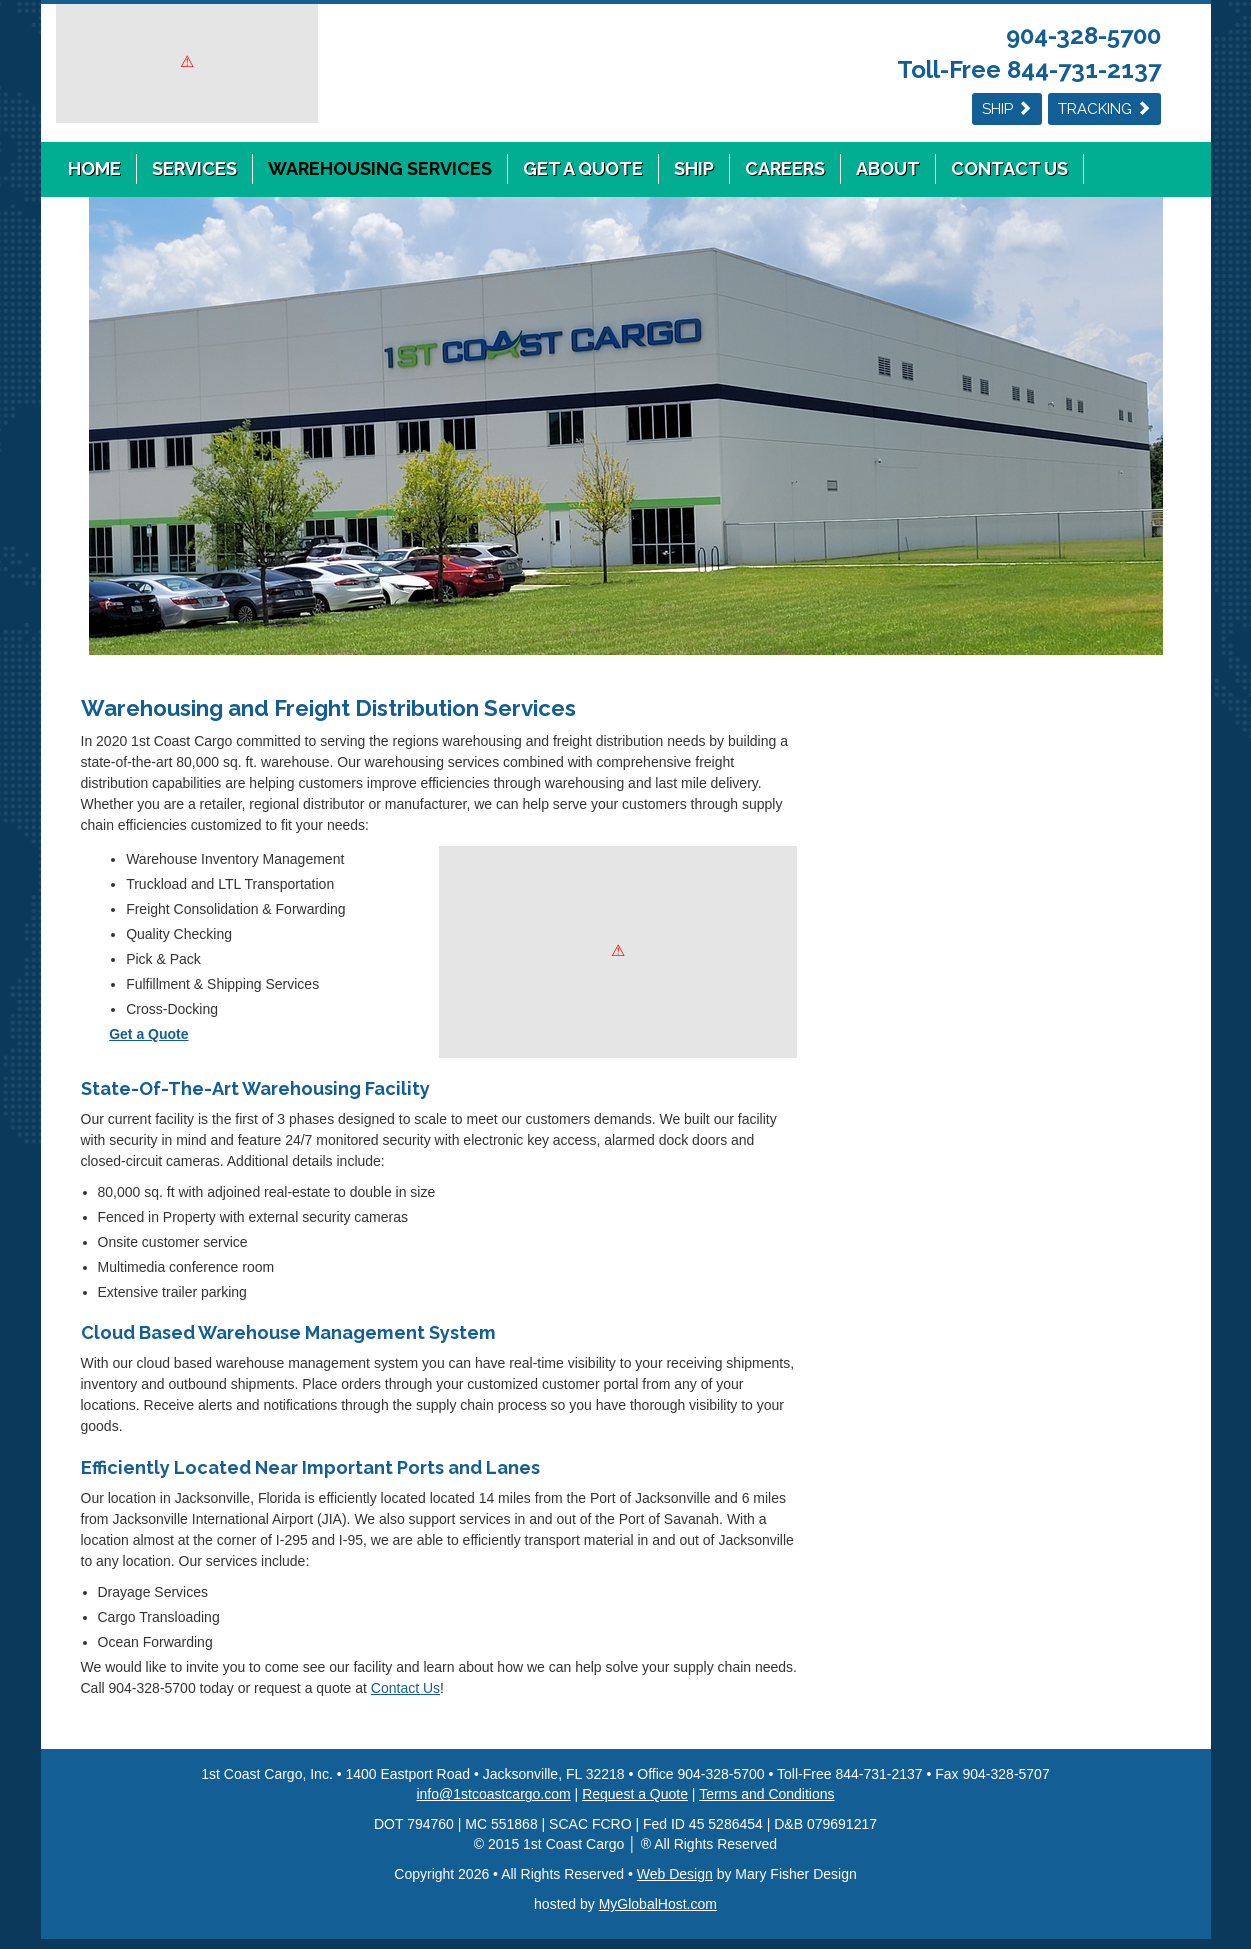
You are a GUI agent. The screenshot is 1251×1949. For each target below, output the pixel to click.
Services (194, 168)
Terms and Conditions (766, 1794)
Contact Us (1009, 168)
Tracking (1104, 109)
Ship (1007, 109)
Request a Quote (635, 1794)
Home (94, 168)
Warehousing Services (380, 168)
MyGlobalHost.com (658, 1904)
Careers (785, 168)
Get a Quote (583, 168)
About (888, 168)
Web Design (675, 1874)
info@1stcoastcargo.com (493, 1794)
